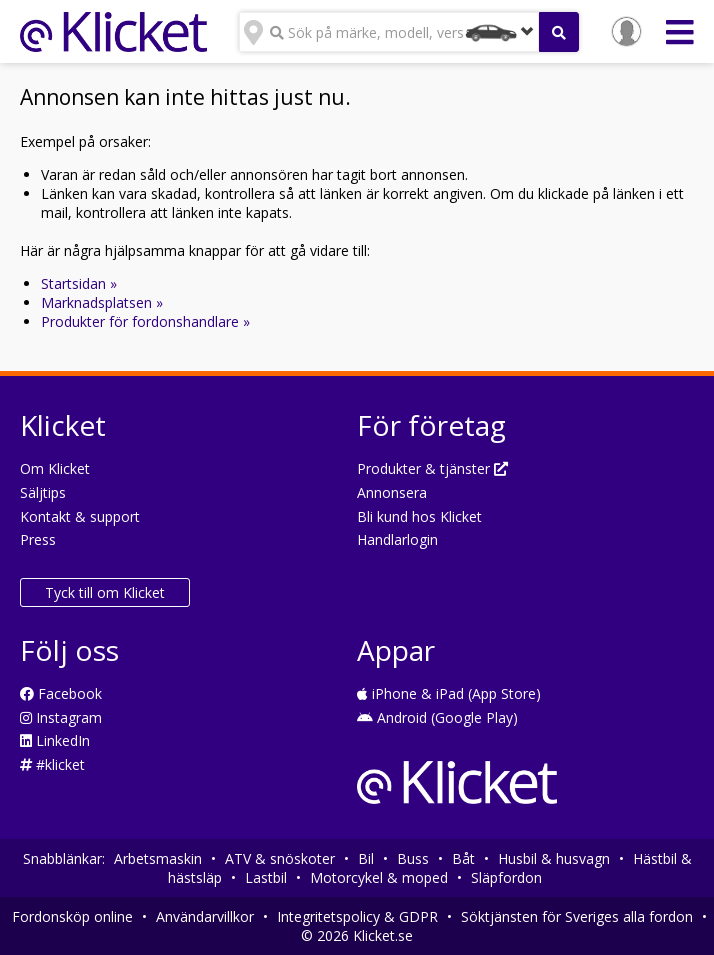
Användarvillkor (205, 916)
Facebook (61, 693)
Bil (366, 858)
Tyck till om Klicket (105, 592)
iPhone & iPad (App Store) (449, 693)
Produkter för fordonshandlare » (145, 321)
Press (38, 539)
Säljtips (43, 492)
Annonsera (392, 492)
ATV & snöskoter (280, 858)
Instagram (61, 717)
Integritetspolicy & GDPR (357, 916)
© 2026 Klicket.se (357, 935)
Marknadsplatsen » (102, 302)
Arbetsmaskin (158, 858)
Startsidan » (79, 283)
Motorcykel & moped (379, 877)
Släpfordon (506, 877)
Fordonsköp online (72, 916)
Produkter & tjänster (432, 468)
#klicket (52, 764)
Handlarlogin (397, 539)
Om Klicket (55, 468)
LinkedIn (55, 740)
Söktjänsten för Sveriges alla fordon (577, 916)
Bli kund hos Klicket (419, 516)
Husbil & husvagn (554, 858)
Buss (413, 858)
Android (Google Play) (437, 717)
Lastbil (266, 877)
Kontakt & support (80, 516)
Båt (463, 858)
